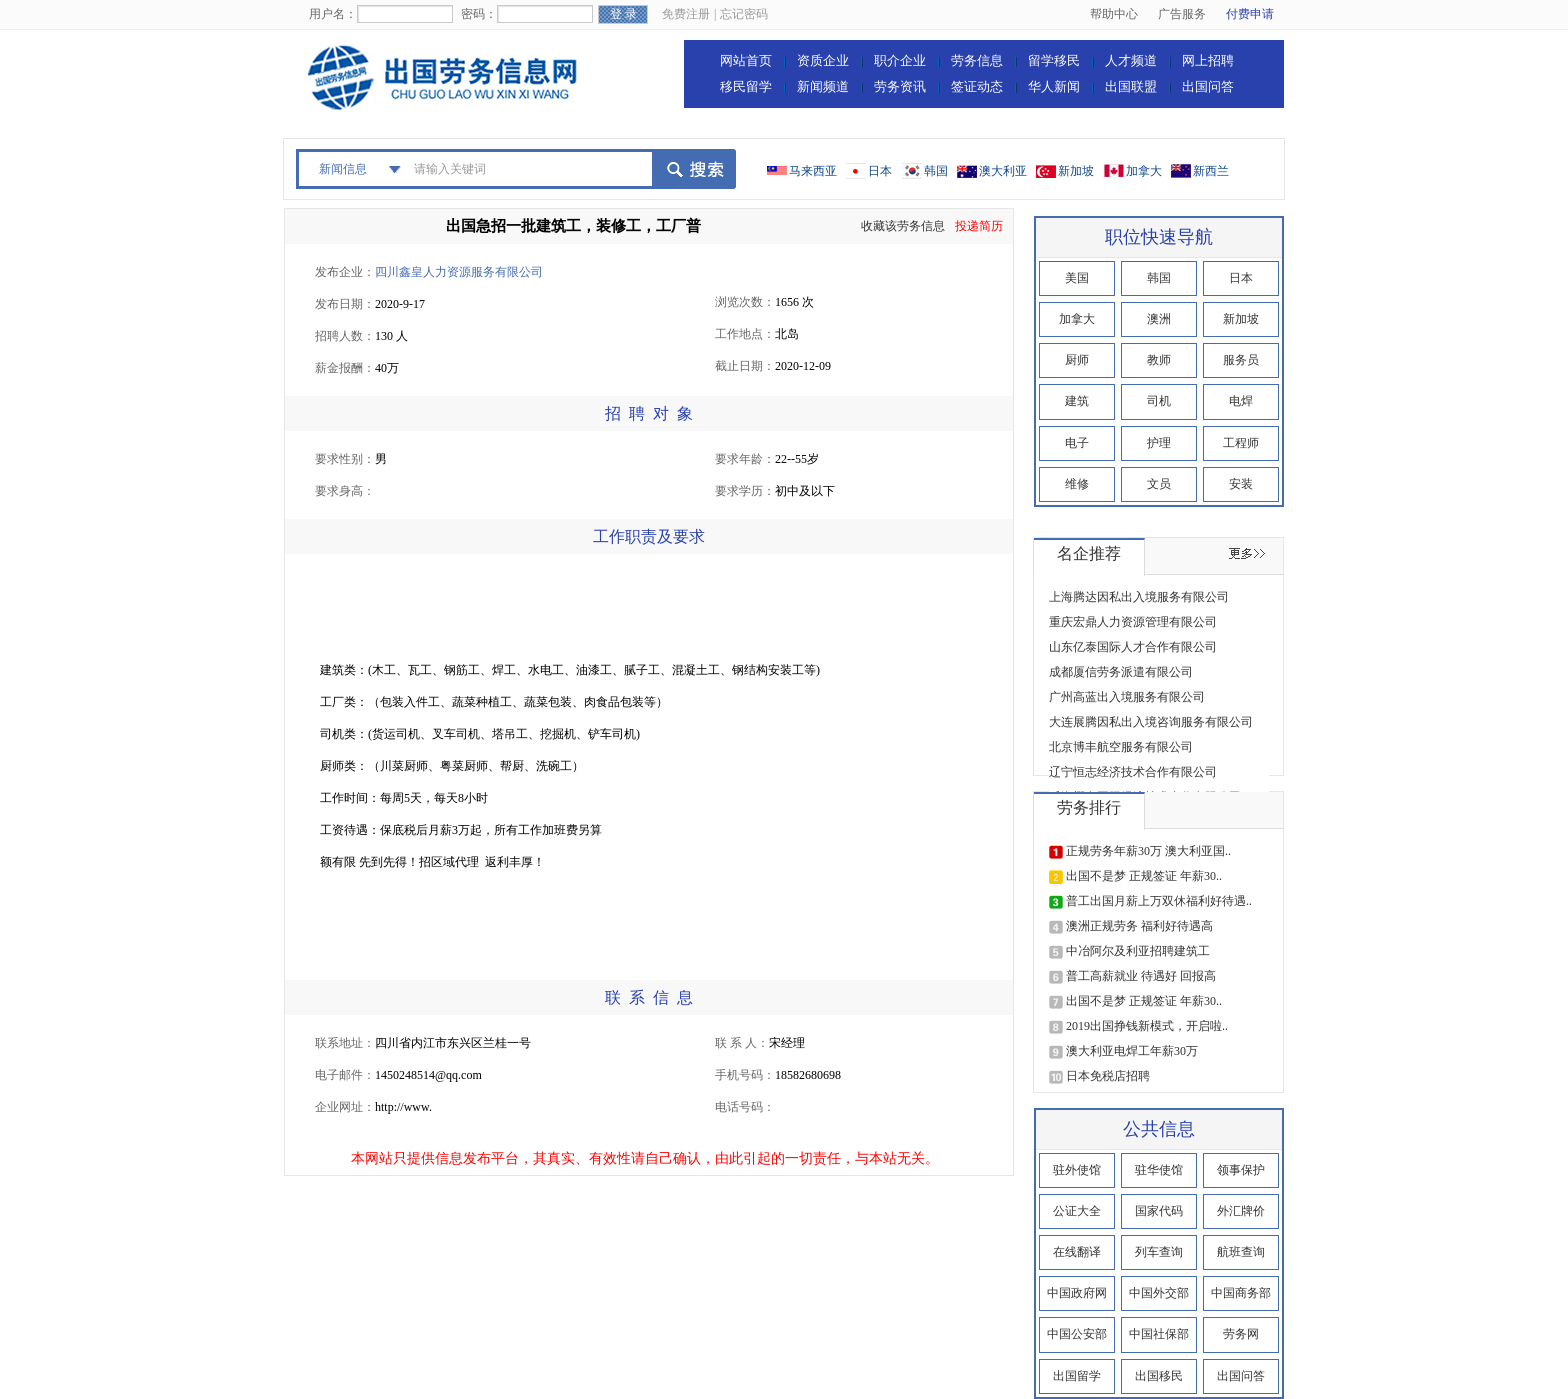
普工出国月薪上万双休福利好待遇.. (1159, 901)
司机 (1159, 401)
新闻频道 (823, 86)
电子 (1077, 443)
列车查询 (1159, 1252)
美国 (1077, 278)
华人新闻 (1054, 86)
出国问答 (1208, 86)
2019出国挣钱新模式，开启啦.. (1147, 1026)
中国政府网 (1077, 1293)
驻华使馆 (1159, 1170)
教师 (1159, 360)
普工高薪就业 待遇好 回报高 (1141, 976)
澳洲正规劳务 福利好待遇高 (1139, 926)
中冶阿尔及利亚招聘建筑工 (1138, 951)
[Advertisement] (684, 609)
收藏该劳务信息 (903, 226)
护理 (1159, 443)
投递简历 (979, 226)
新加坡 (1076, 171)
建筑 (1077, 401)
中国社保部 (1159, 1334)
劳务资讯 (900, 86)
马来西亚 (813, 171)
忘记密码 (744, 14)
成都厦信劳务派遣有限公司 (1121, 672)
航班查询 (1241, 1252)
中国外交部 (1159, 1293)
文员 (1159, 484)
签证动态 (977, 86)
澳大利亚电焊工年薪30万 (1132, 1051)
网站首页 (746, 60)
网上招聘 (1208, 60)
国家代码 (1159, 1211)
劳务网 (1241, 1334)
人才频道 (1131, 60)
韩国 (936, 171)
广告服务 (1182, 14)
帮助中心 (1114, 14)
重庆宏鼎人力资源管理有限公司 (1133, 622)
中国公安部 (1077, 1334)
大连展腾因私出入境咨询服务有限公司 (1151, 722)
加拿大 (1144, 171)
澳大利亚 (1003, 171)
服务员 (1241, 360)
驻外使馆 (1077, 1170)
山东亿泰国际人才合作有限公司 (1133, 647)
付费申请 (1250, 14)
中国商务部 (1241, 1293)
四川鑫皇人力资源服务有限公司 (459, 272)
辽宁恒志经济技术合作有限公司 (1133, 772)
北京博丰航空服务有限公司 (1121, 747)
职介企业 (900, 60)
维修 (1077, 484)
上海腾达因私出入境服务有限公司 (1139, 597)
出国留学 (1077, 1376)
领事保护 (1241, 1170)
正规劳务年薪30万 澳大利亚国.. (1148, 851)
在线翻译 (1077, 1252)
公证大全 (1077, 1211)
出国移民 (1159, 1376)
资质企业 (823, 60)
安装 (1241, 484)
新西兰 (1211, 171)
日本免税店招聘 (1108, 1076)
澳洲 (1159, 319)
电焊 (1241, 401)
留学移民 (1054, 60)
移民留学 (746, 86)
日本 (880, 171)
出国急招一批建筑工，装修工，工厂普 (573, 226)
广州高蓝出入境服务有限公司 (1127, 697)
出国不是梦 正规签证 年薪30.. (1144, 876)
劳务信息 (977, 60)
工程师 (1241, 443)
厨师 (1077, 360)
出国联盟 (1131, 86)
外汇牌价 (1241, 1211)
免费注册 (686, 14)
